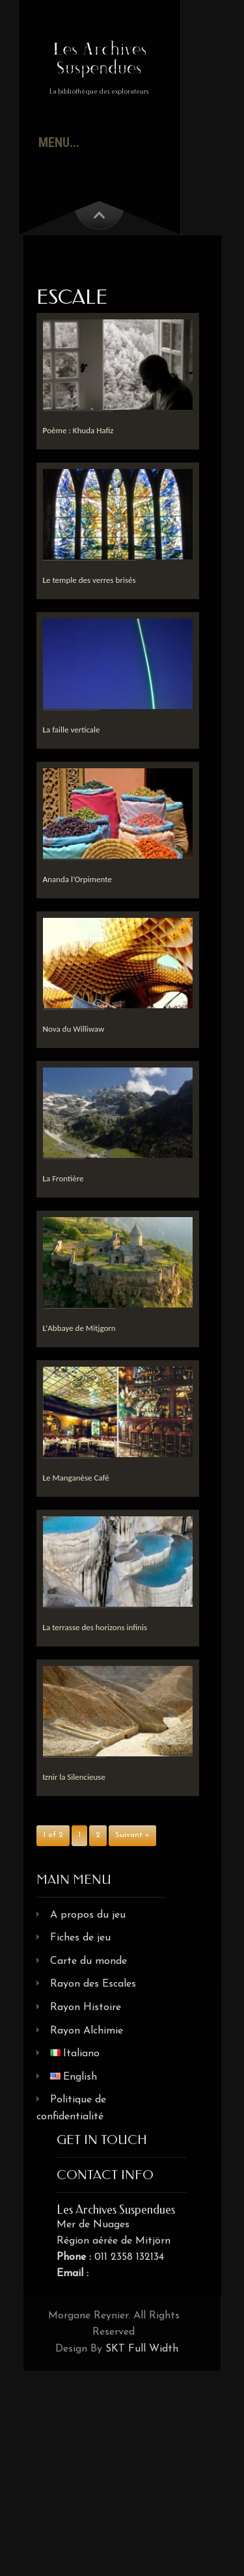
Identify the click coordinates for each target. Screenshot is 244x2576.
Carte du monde (88, 1961)
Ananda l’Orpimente (77, 879)
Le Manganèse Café (76, 1478)
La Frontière (63, 1178)
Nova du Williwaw (74, 1029)
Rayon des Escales (93, 1984)
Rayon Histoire (85, 2007)
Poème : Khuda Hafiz (78, 430)
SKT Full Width (141, 2349)
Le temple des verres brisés (89, 580)
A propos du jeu (88, 1915)
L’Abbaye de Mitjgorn (79, 1328)
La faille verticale (71, 729)
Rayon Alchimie (86, 2031)
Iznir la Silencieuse (74, 1777)
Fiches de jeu (80, 1938)
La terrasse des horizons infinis (95, 1627)
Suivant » (132, 1835)
